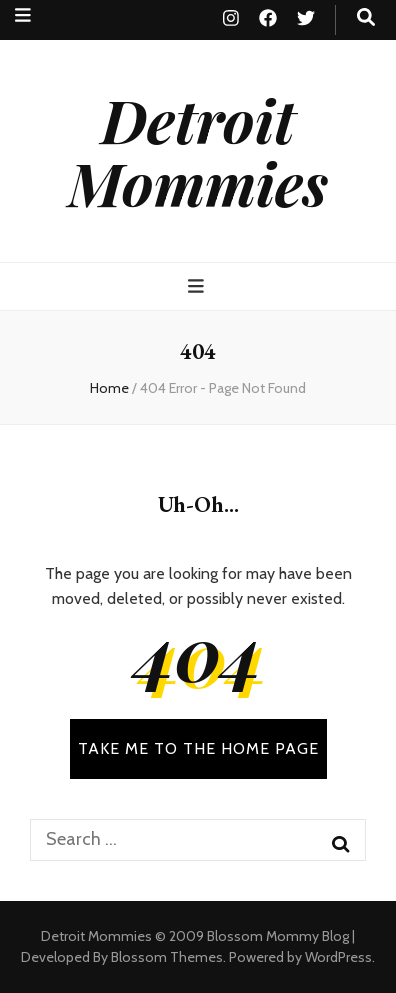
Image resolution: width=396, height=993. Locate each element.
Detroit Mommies (198, 150)
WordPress (338, 957)
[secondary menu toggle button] (23, 15)
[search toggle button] (366, 17)
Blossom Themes (167, 957)
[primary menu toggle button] (198, 286)
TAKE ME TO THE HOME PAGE (198, 748)
